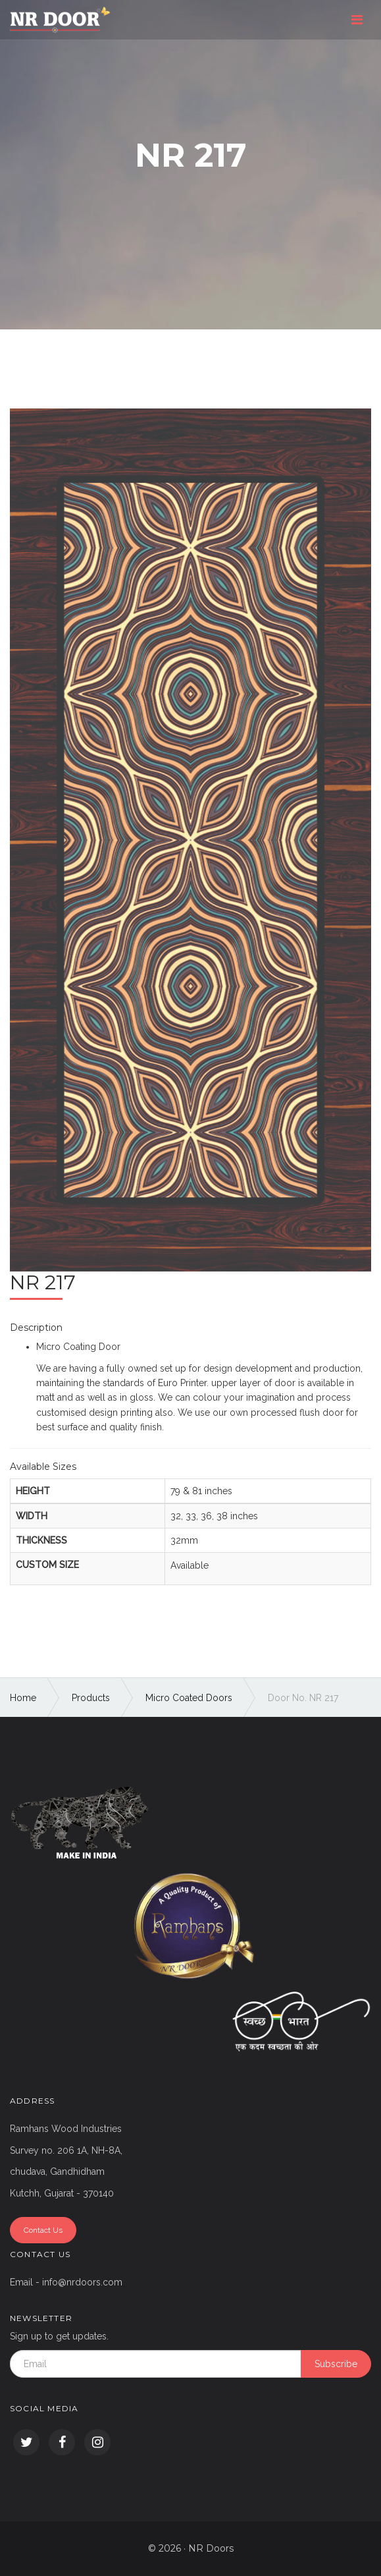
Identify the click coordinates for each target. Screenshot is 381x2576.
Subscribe (336, 2364)
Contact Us (43, 2230)
